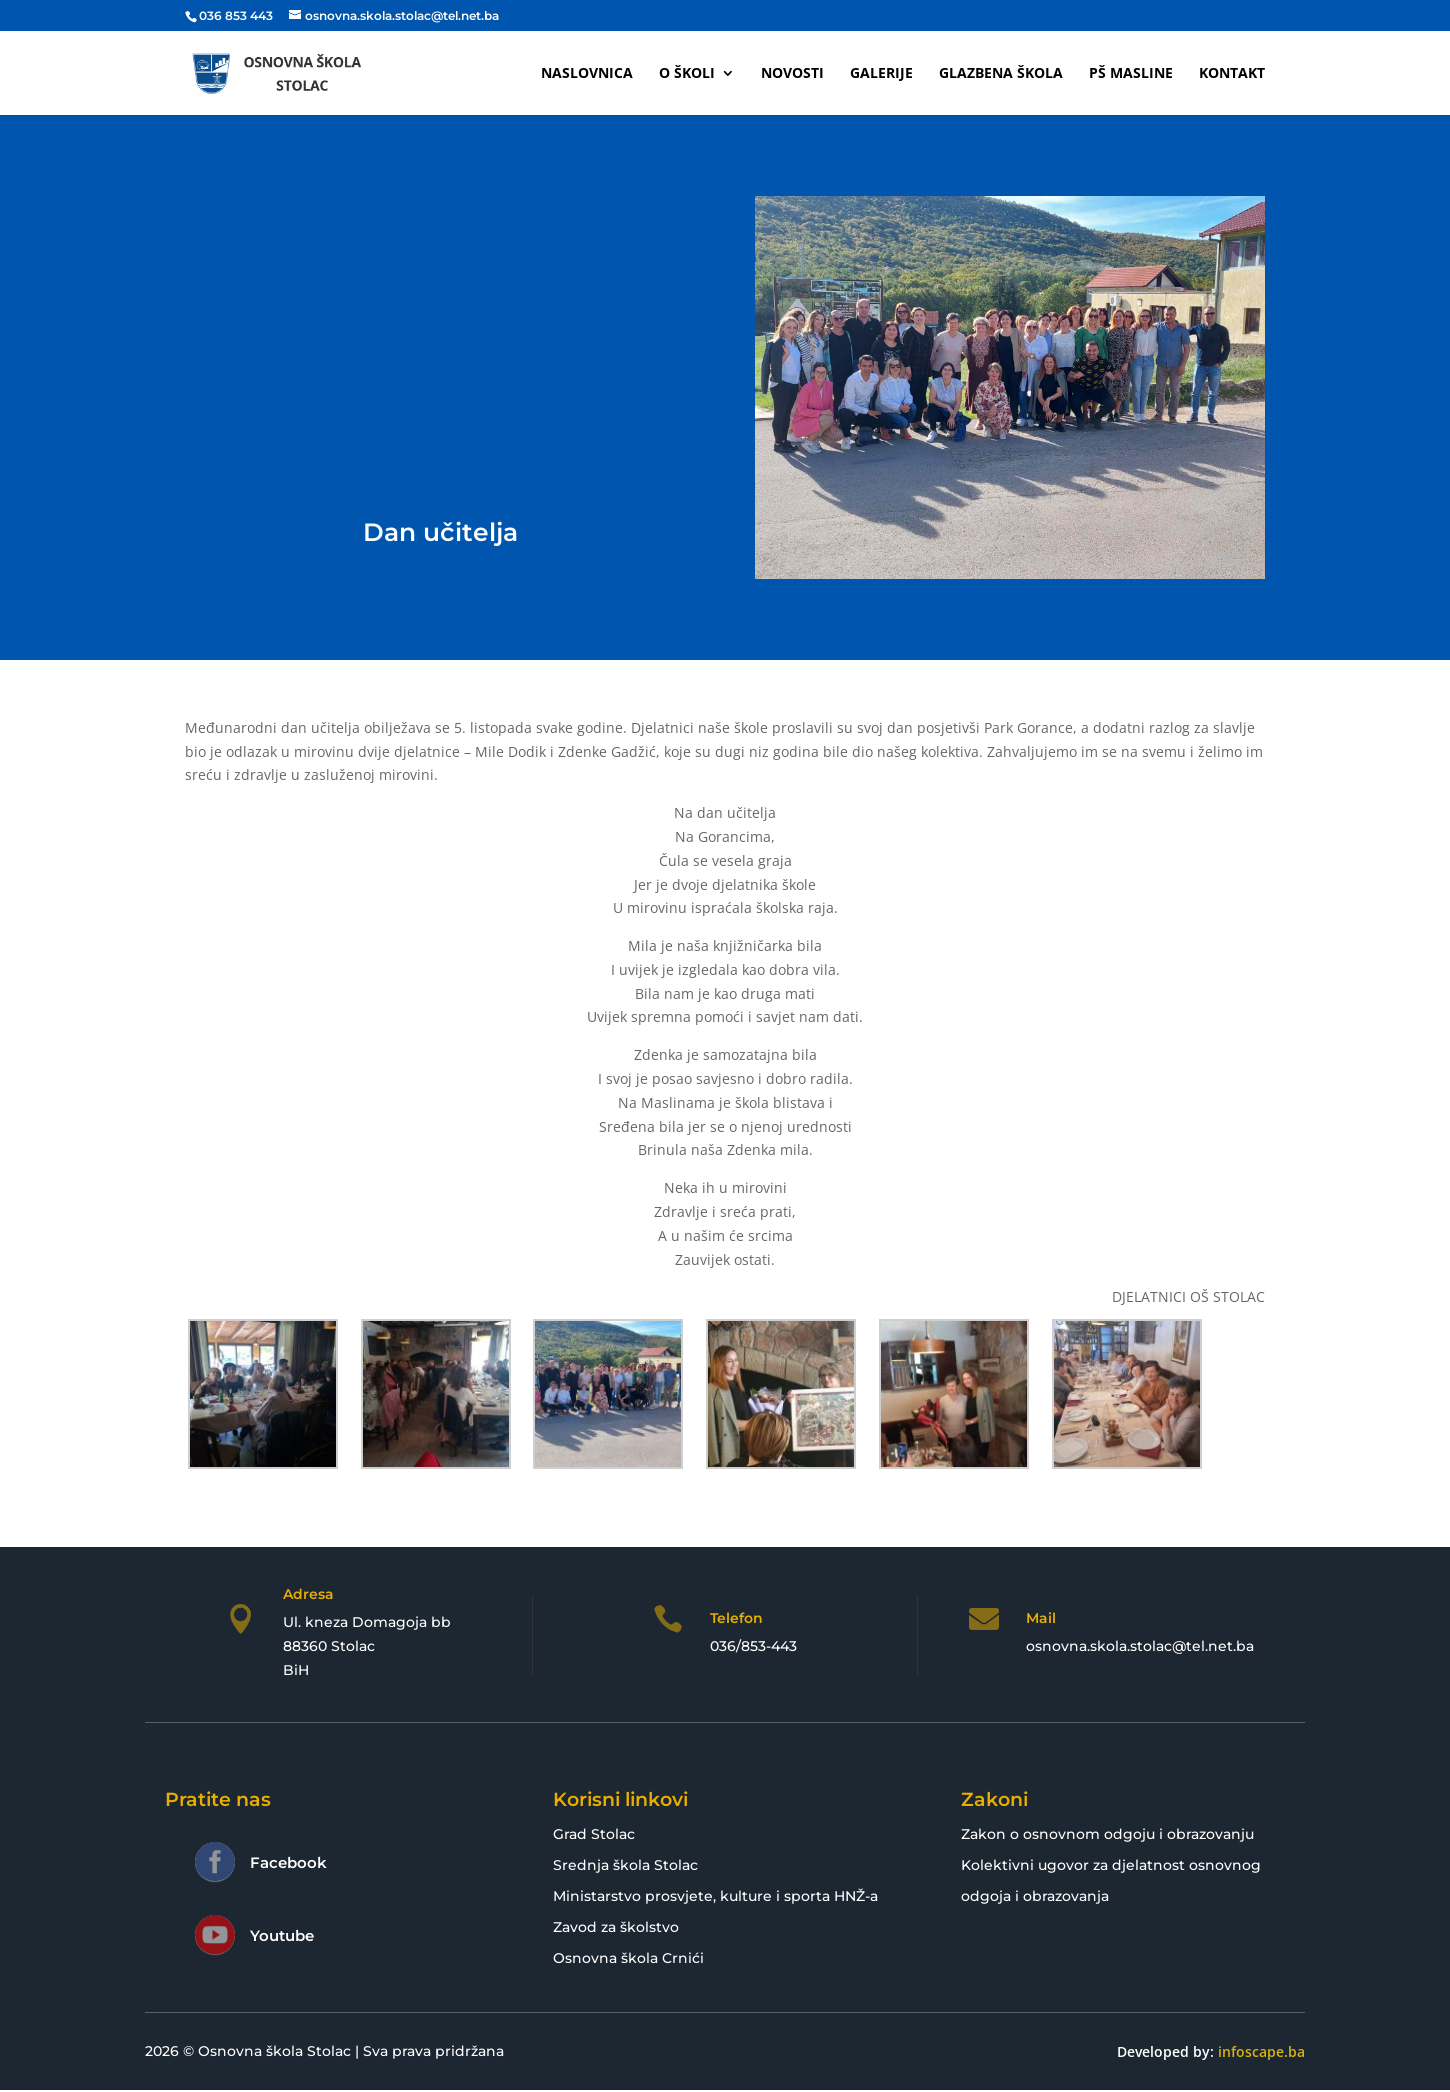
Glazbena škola (1001, 74)
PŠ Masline (1131, 74)
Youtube (282, 1935)
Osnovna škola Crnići (628, 1958)
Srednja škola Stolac (625, 1865)
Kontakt (1232, 74)
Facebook (288, 1862)
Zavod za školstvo (616, 1927)
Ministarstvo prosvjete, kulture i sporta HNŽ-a (715, 1896)
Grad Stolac (594, 1834)
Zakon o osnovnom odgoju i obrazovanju (1107, 1834)
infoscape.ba (1261, 2051)
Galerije (881, 74)
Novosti (792, 74)
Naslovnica (587, 74)
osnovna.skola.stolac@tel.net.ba (1140, 1646)
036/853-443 (753, 1646)
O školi (687, 74)
